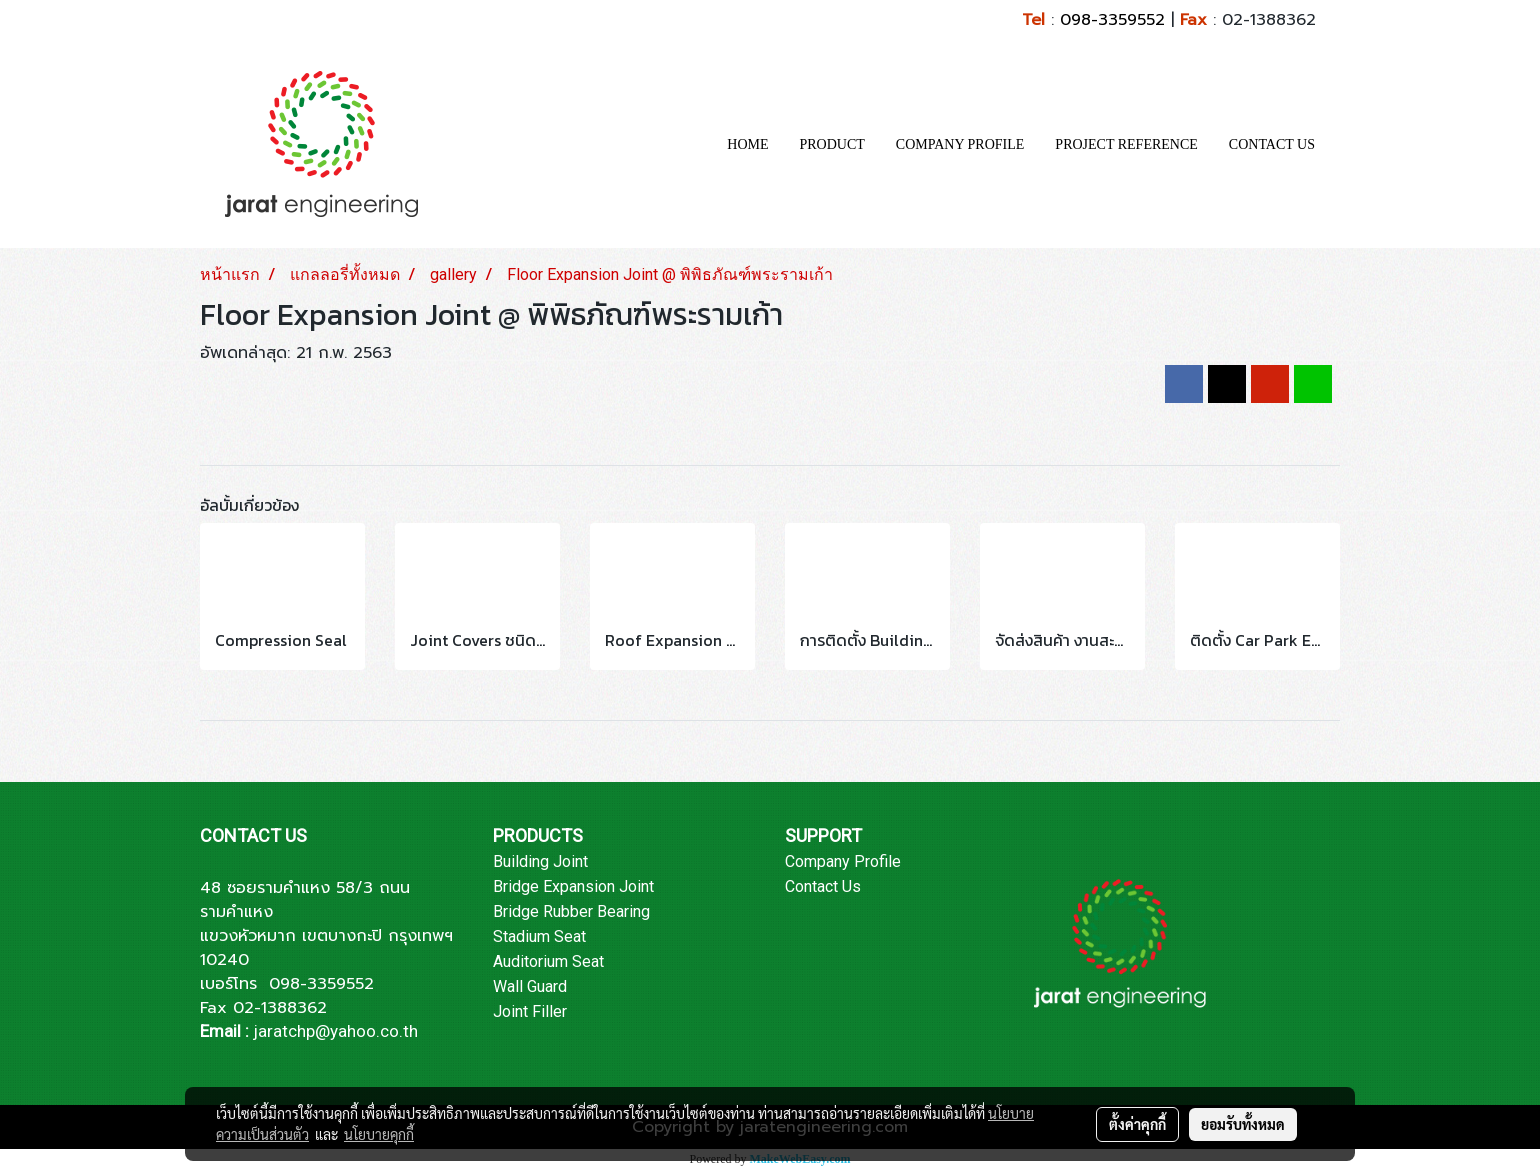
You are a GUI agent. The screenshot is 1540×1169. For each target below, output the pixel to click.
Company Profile (843, 861)
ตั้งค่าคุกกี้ (1137, 1124)
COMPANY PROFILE (960, 144)
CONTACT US (1272, 144)
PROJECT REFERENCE (1126, 144)
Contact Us (823, 886)
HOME (747, 144)
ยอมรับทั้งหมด (1243, 1124)
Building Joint (540, 861)
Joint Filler (530, 1011)
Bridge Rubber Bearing (571, 911)
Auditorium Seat (548, 961)
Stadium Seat (539, 936)
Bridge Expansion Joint (573, 886)
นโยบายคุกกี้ (379, 1134)
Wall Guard (530, 986)
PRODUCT (832, 144)
